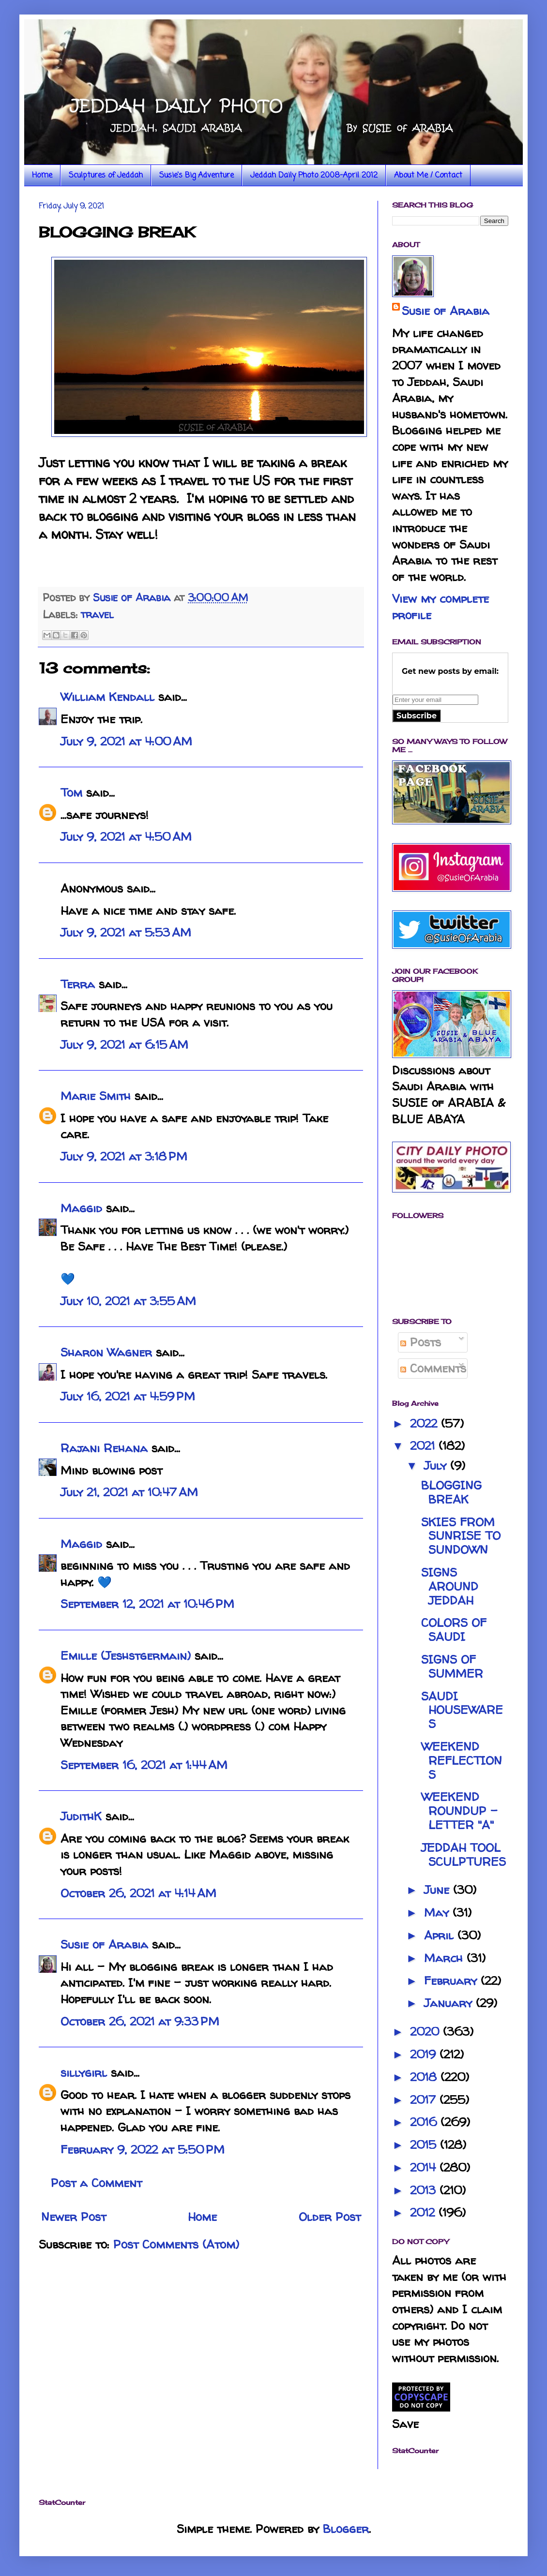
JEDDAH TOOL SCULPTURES (463, 1855)
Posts (420, 1342)
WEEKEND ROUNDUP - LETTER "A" (459, 1811)
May (438, 1913)
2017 (425, 2100)
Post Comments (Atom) (176, 2244)
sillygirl (84, 2073)
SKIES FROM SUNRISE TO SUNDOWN (461, 1536)
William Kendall (107, 697)
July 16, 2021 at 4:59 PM (128, 1396)
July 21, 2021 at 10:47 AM (129, 1492)
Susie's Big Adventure (196, 175)
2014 (425, 2167)
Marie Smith (96, 1096)
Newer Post (73, 2217)
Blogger (346, 2529)
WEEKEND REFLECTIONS (461, 1761)
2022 (425, 1423)
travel (97, 614)
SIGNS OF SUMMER (452, 1667)
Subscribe (416, 715)
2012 (424, 2212)
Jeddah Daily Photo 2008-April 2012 (314, 175)
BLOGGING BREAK (451, 1492)
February (452, 1981)
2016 (425, 2122)
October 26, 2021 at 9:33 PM (140, 2021)
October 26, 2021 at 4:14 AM (138, 1893)
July (437, 1466)
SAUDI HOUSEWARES (462, 1710)
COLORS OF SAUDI (453, 1630)
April (440, 1935)
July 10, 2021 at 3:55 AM (128, 1301)
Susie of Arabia (104, 1944)
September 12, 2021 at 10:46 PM (147, 1604)
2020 (426, 2032)
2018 (425, 2077)
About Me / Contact (428, 175)
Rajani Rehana (104, 1448)
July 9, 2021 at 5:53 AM (126, 932)
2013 (425, 2190)
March (445, 1958)
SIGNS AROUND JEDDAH (449, 1586)
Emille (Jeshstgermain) (126, 1656)
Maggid (81, 1208)
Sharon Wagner (106, 1352)
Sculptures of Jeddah (106, 175)
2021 (424, 1446)
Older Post (330, 2217)
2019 (425, 2054)
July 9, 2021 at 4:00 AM (126, 741)
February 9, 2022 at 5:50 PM (143, 2150)
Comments (433, 1368)
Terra (80, 984)
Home (42, 175)
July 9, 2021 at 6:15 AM (124, 1045)
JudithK (81, 1816)
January (450, 2003)
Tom (71, 793)
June (438, 1890)
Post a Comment (96, 2183)
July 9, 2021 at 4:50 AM (126, 837)
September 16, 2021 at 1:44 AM (144, 1765)
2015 (425, 2145)
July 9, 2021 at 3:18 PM (124, 1156)
